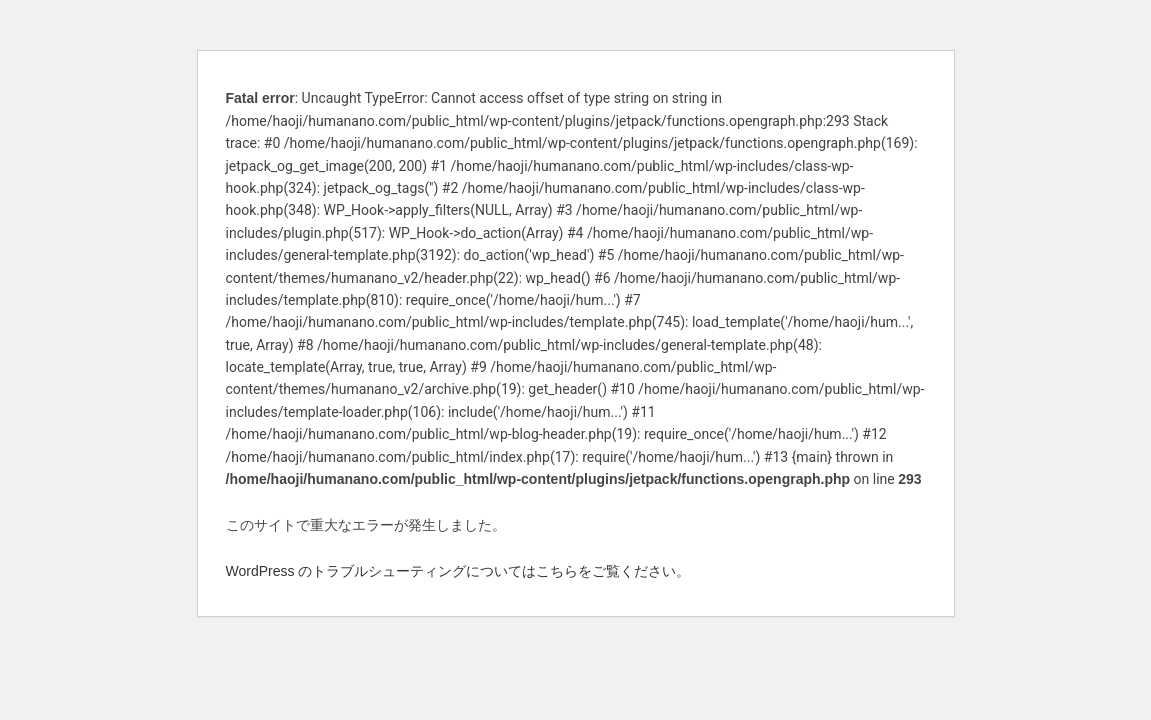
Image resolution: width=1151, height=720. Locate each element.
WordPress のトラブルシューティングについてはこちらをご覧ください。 (458, 571)
